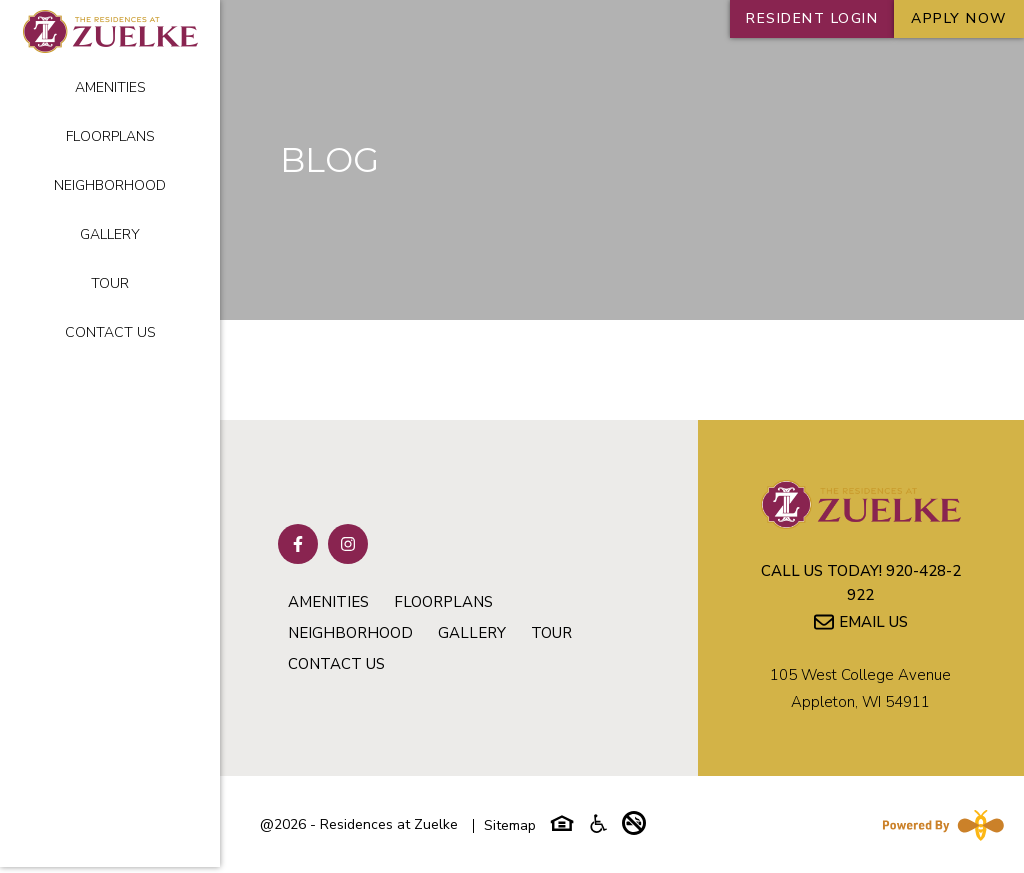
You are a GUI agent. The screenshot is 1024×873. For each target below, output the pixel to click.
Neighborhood (110, 185)
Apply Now (959, 18)
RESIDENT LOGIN (812, 18)
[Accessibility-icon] (598, 828)
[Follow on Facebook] (298, 544)
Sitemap (510, 825)
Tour (110, 283)
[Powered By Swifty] (939, 825)
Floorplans (110, 136)
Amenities (110, 87)
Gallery (110, 234)
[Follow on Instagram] (348, 544)
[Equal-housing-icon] (562, 828)
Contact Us (110, 332)
